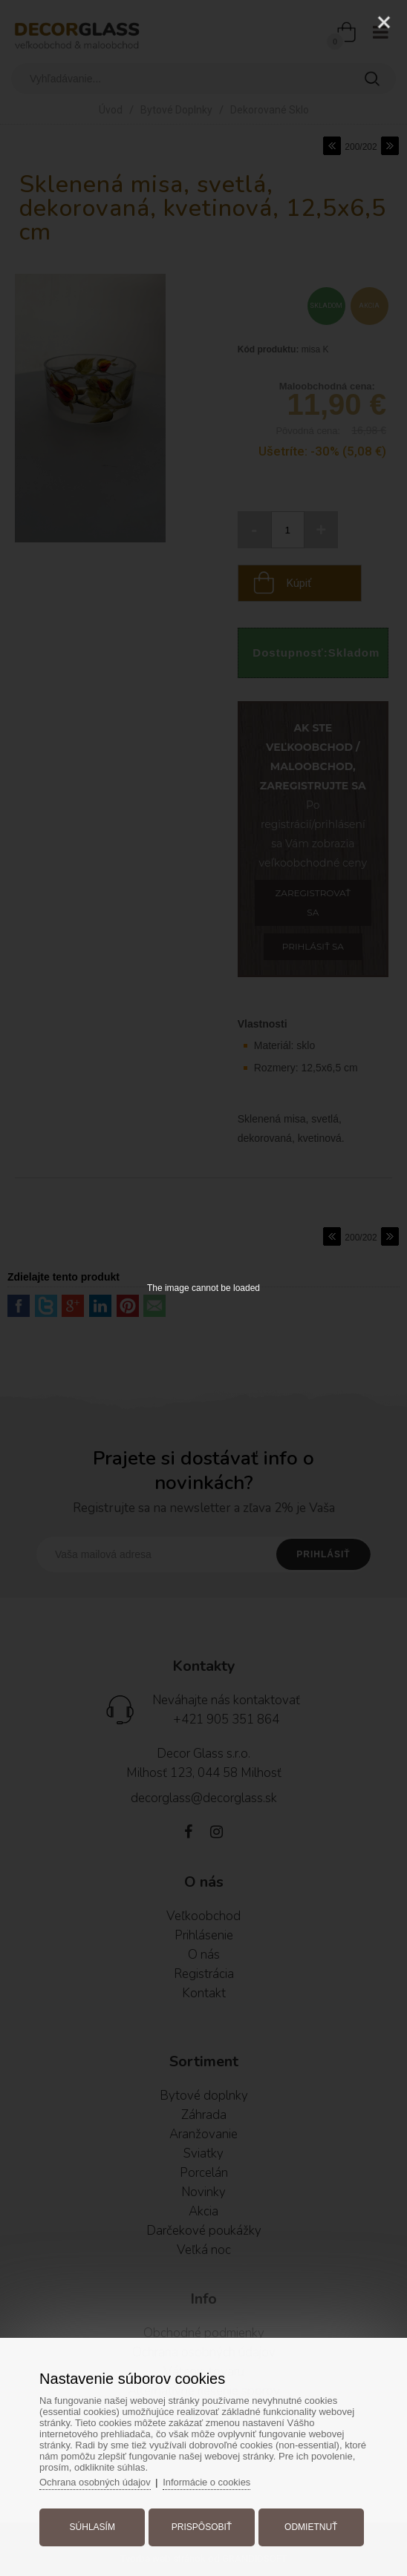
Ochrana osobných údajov (97, 2481)
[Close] (384, 22)
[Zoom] (346, 22)
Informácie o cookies (209, 2481)
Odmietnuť (310, 2526)
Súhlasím (93, 2526)
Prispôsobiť (202, 2526)
